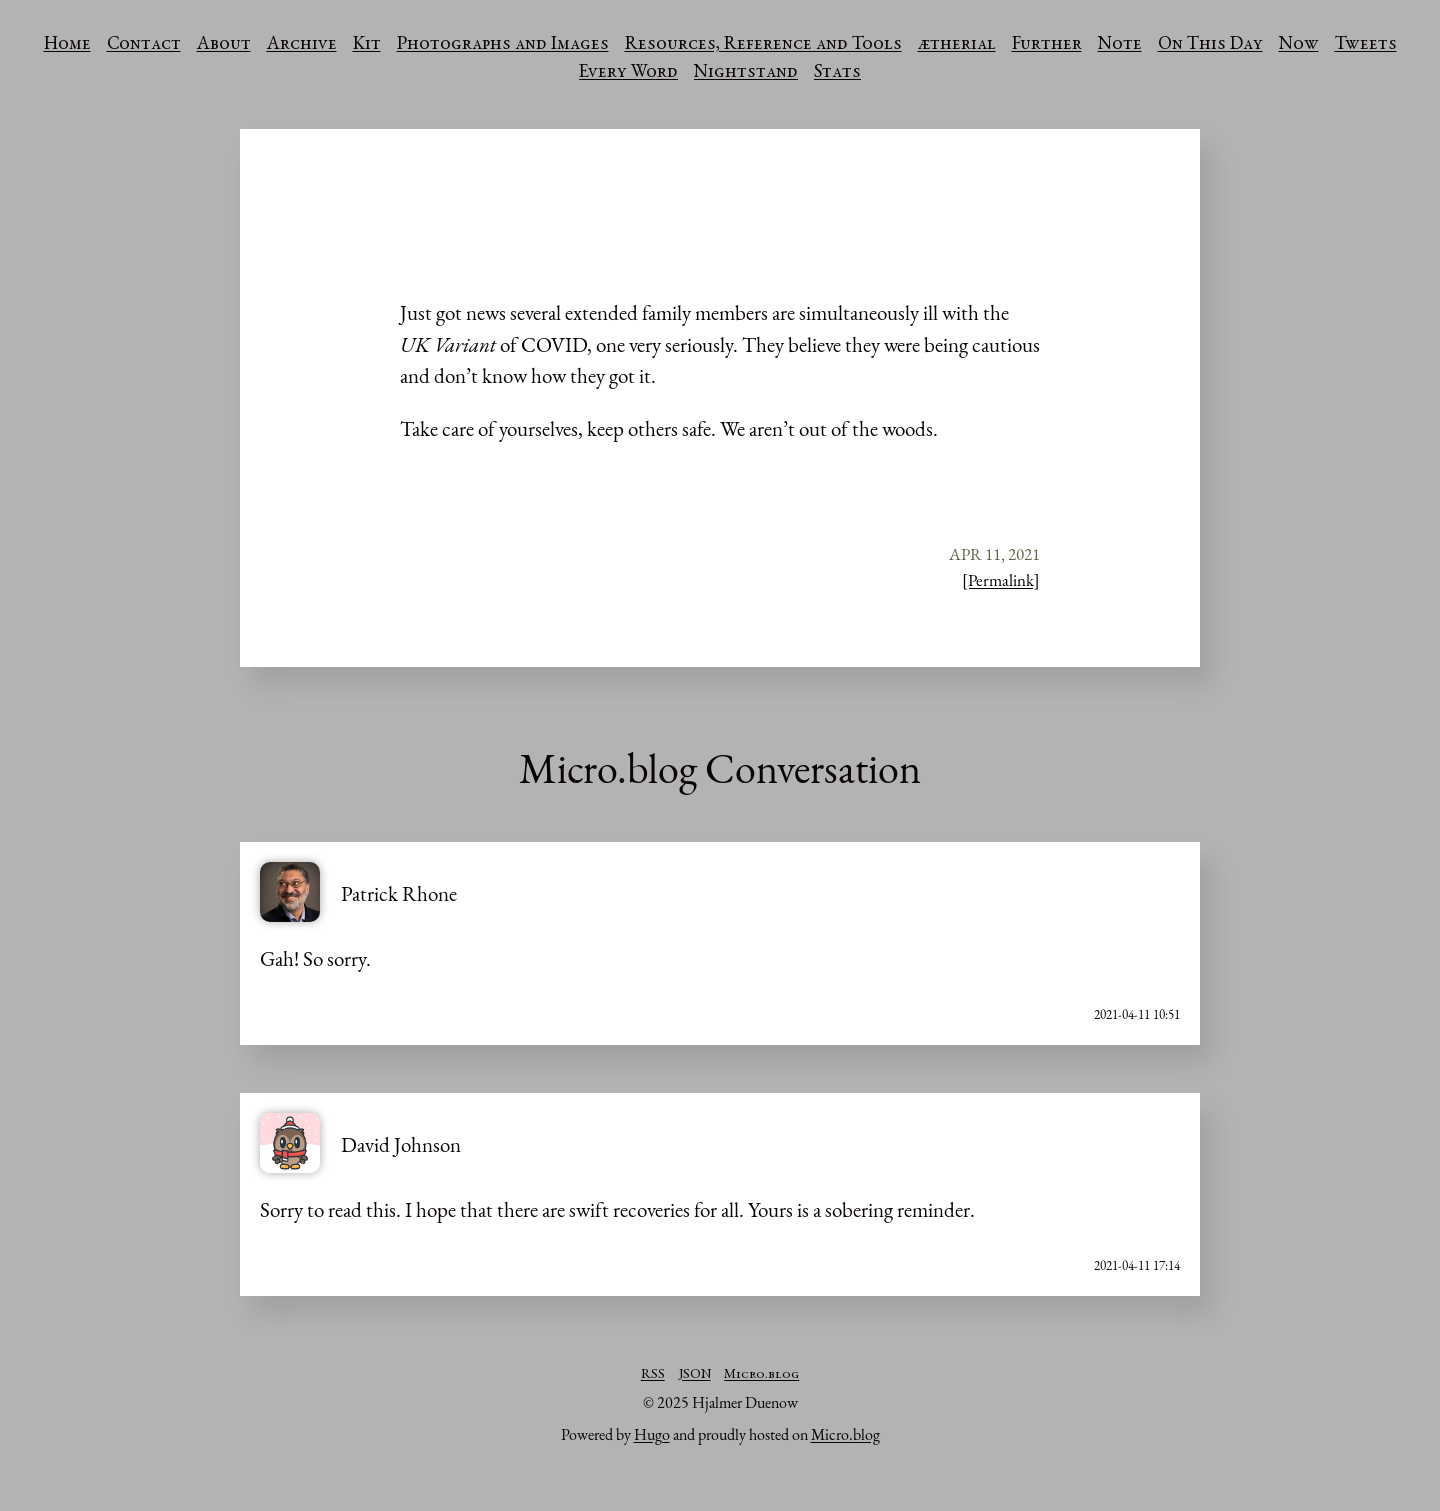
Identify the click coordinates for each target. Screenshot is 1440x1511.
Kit (367, 45)
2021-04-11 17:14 (1137, 1265)
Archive (302, 45)
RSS (653, 1375)
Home (67, 45)
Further (1047, 45)
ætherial (957, 45)
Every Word (628, 73)
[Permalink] (1001, 580)
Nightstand (746, 73)
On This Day (1210, 45)
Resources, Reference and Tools (763, 45)
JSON (695, 1375)
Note (1120, 45)
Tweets (1366, 45)
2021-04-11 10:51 (1137, 1014)
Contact (144, 45)
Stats (837, 73)
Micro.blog (761, 1375)
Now (1299, 45)
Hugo (652, 1434)
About (224, 45)
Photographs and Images (503, 45)
